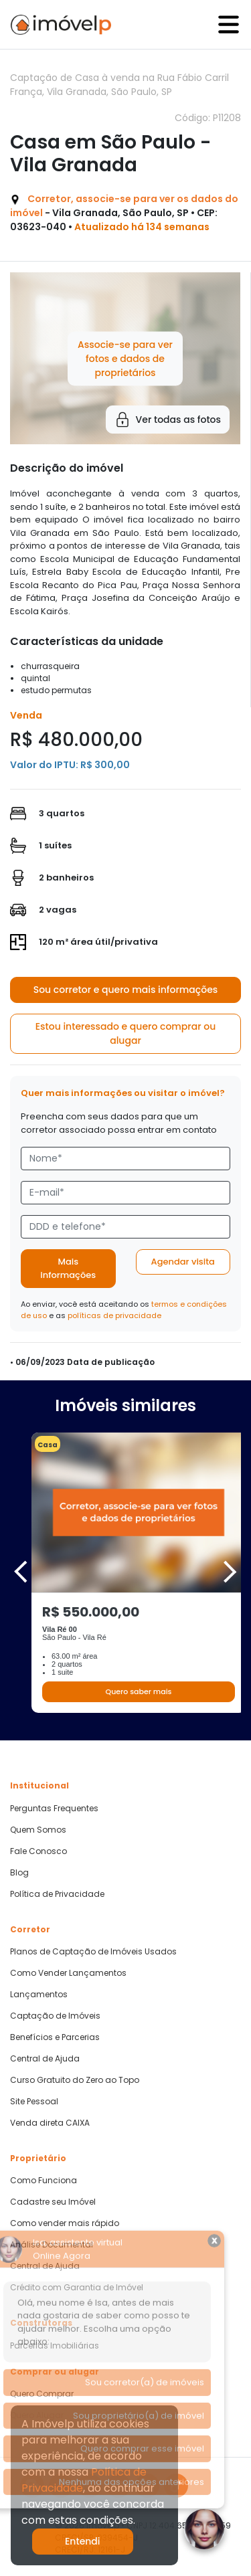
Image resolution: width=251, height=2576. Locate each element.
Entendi (82, 2541)
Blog (19, 1873)
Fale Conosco (38, 1851)
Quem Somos (38, 1830)
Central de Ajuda (45, 2059)
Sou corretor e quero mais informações (125, 989)
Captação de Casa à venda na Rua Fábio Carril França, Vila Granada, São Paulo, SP (119, 84)
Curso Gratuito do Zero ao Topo (74, 2080)
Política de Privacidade (57, 1894)
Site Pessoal (34, 2102)
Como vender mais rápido (64, 2223)
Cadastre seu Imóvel (53, 2202)
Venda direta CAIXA (50, 2123)
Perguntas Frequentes (54, 1809)
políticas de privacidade (114, 1315)
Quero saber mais (138, 1691)
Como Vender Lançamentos (68, 1973)
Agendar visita (183, 1261)
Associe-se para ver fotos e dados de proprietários (125, 358)
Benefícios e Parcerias (55, 2037)
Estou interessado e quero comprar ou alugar (125, 1033)
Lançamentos (39, 1995)
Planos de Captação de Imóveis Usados (93, 1952)
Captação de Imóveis (55, 2016)
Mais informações (68, 1268)
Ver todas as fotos (167, 419)
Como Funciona (43, 2181)
